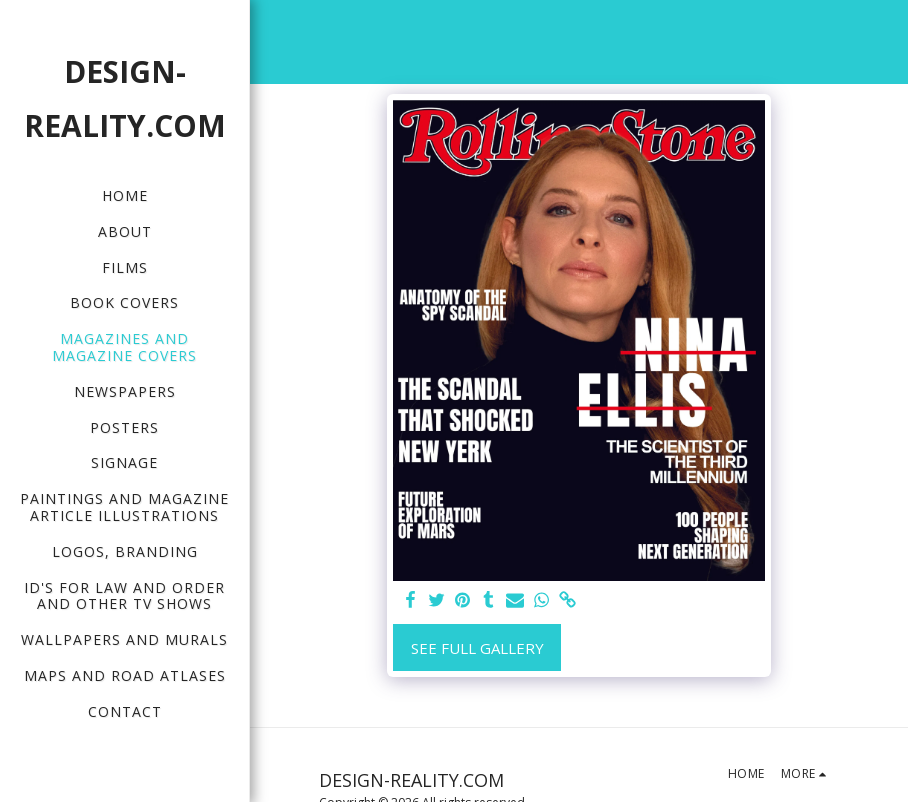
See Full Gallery (477, 648)
